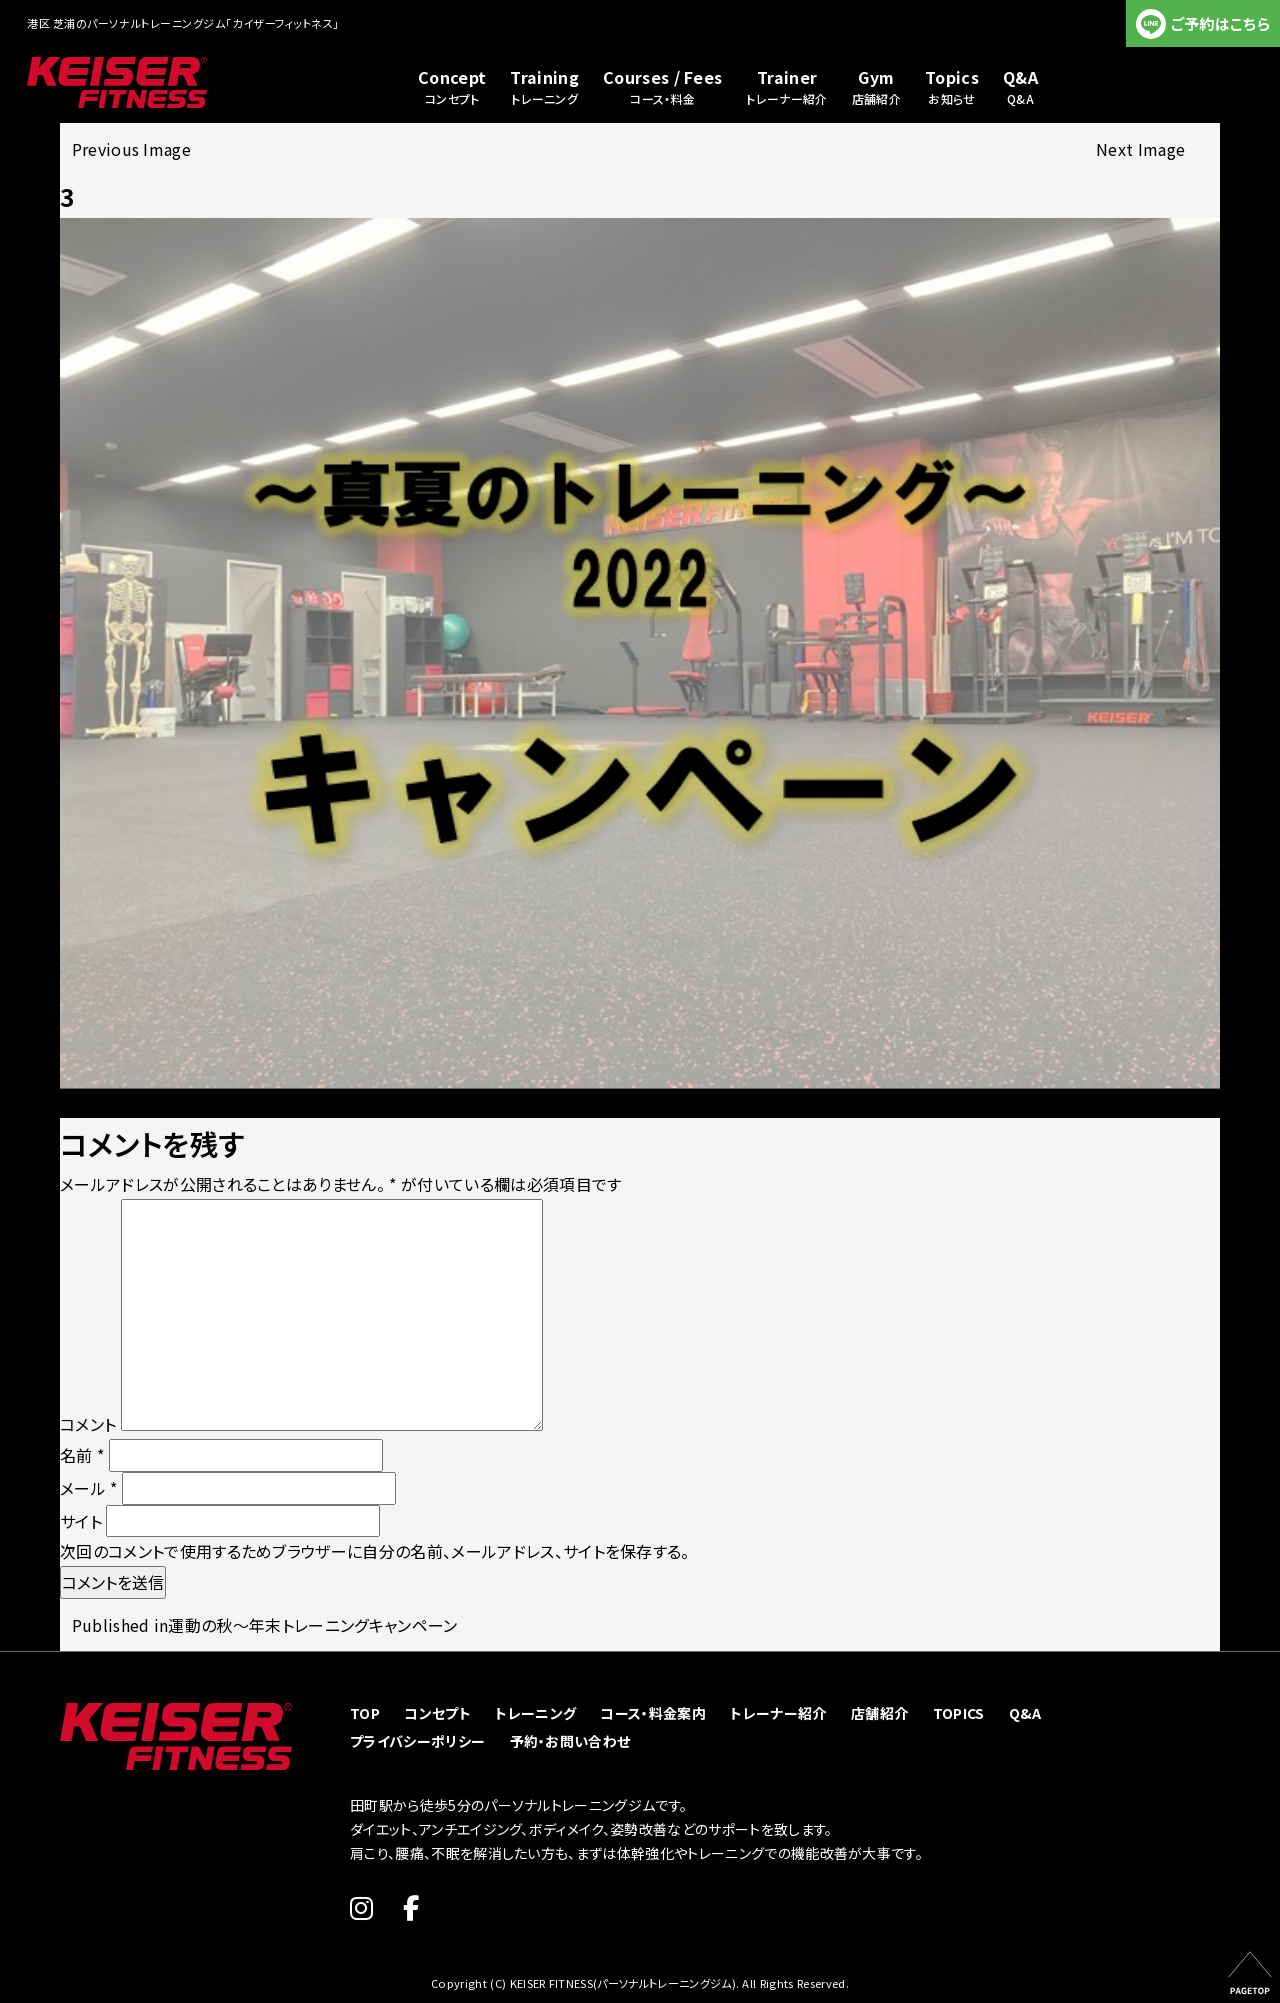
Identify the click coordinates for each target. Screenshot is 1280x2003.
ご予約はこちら (1220, 23)
